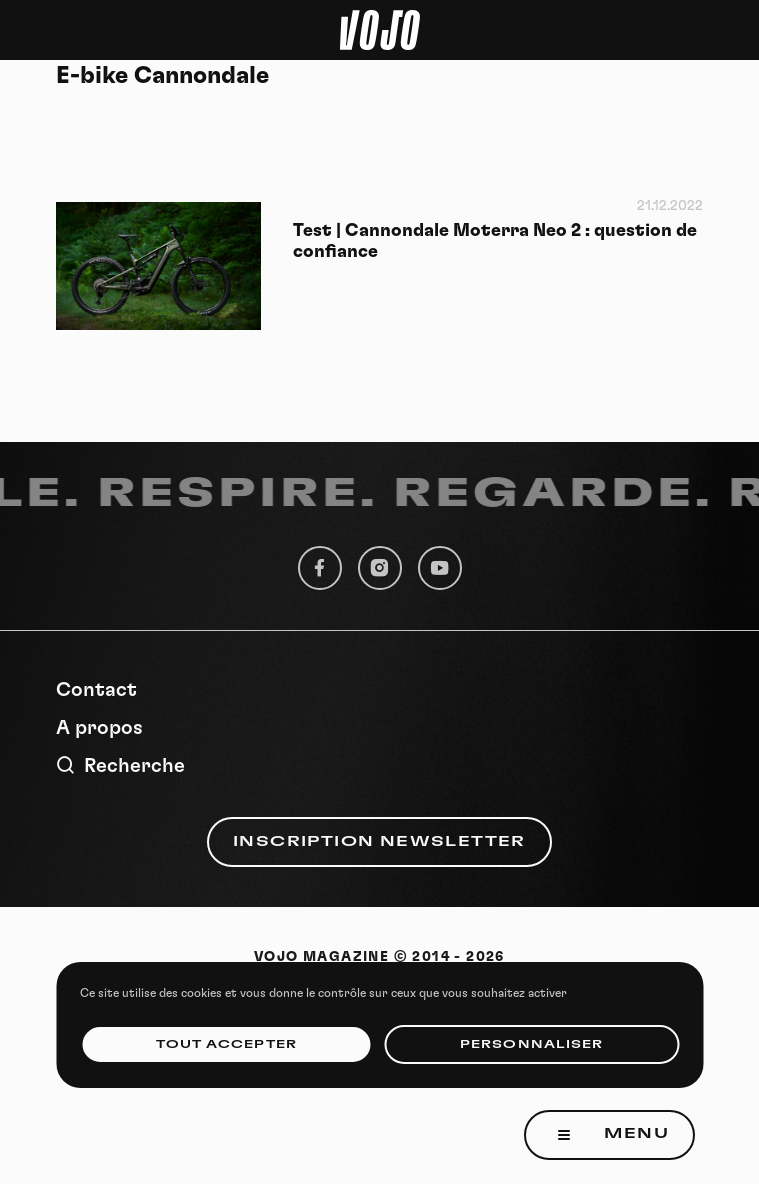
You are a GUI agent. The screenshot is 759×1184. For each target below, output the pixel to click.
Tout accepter (226, 1044)
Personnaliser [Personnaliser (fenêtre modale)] (531, 1044)
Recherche (120, 765)
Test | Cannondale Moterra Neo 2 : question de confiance (495, 241)
